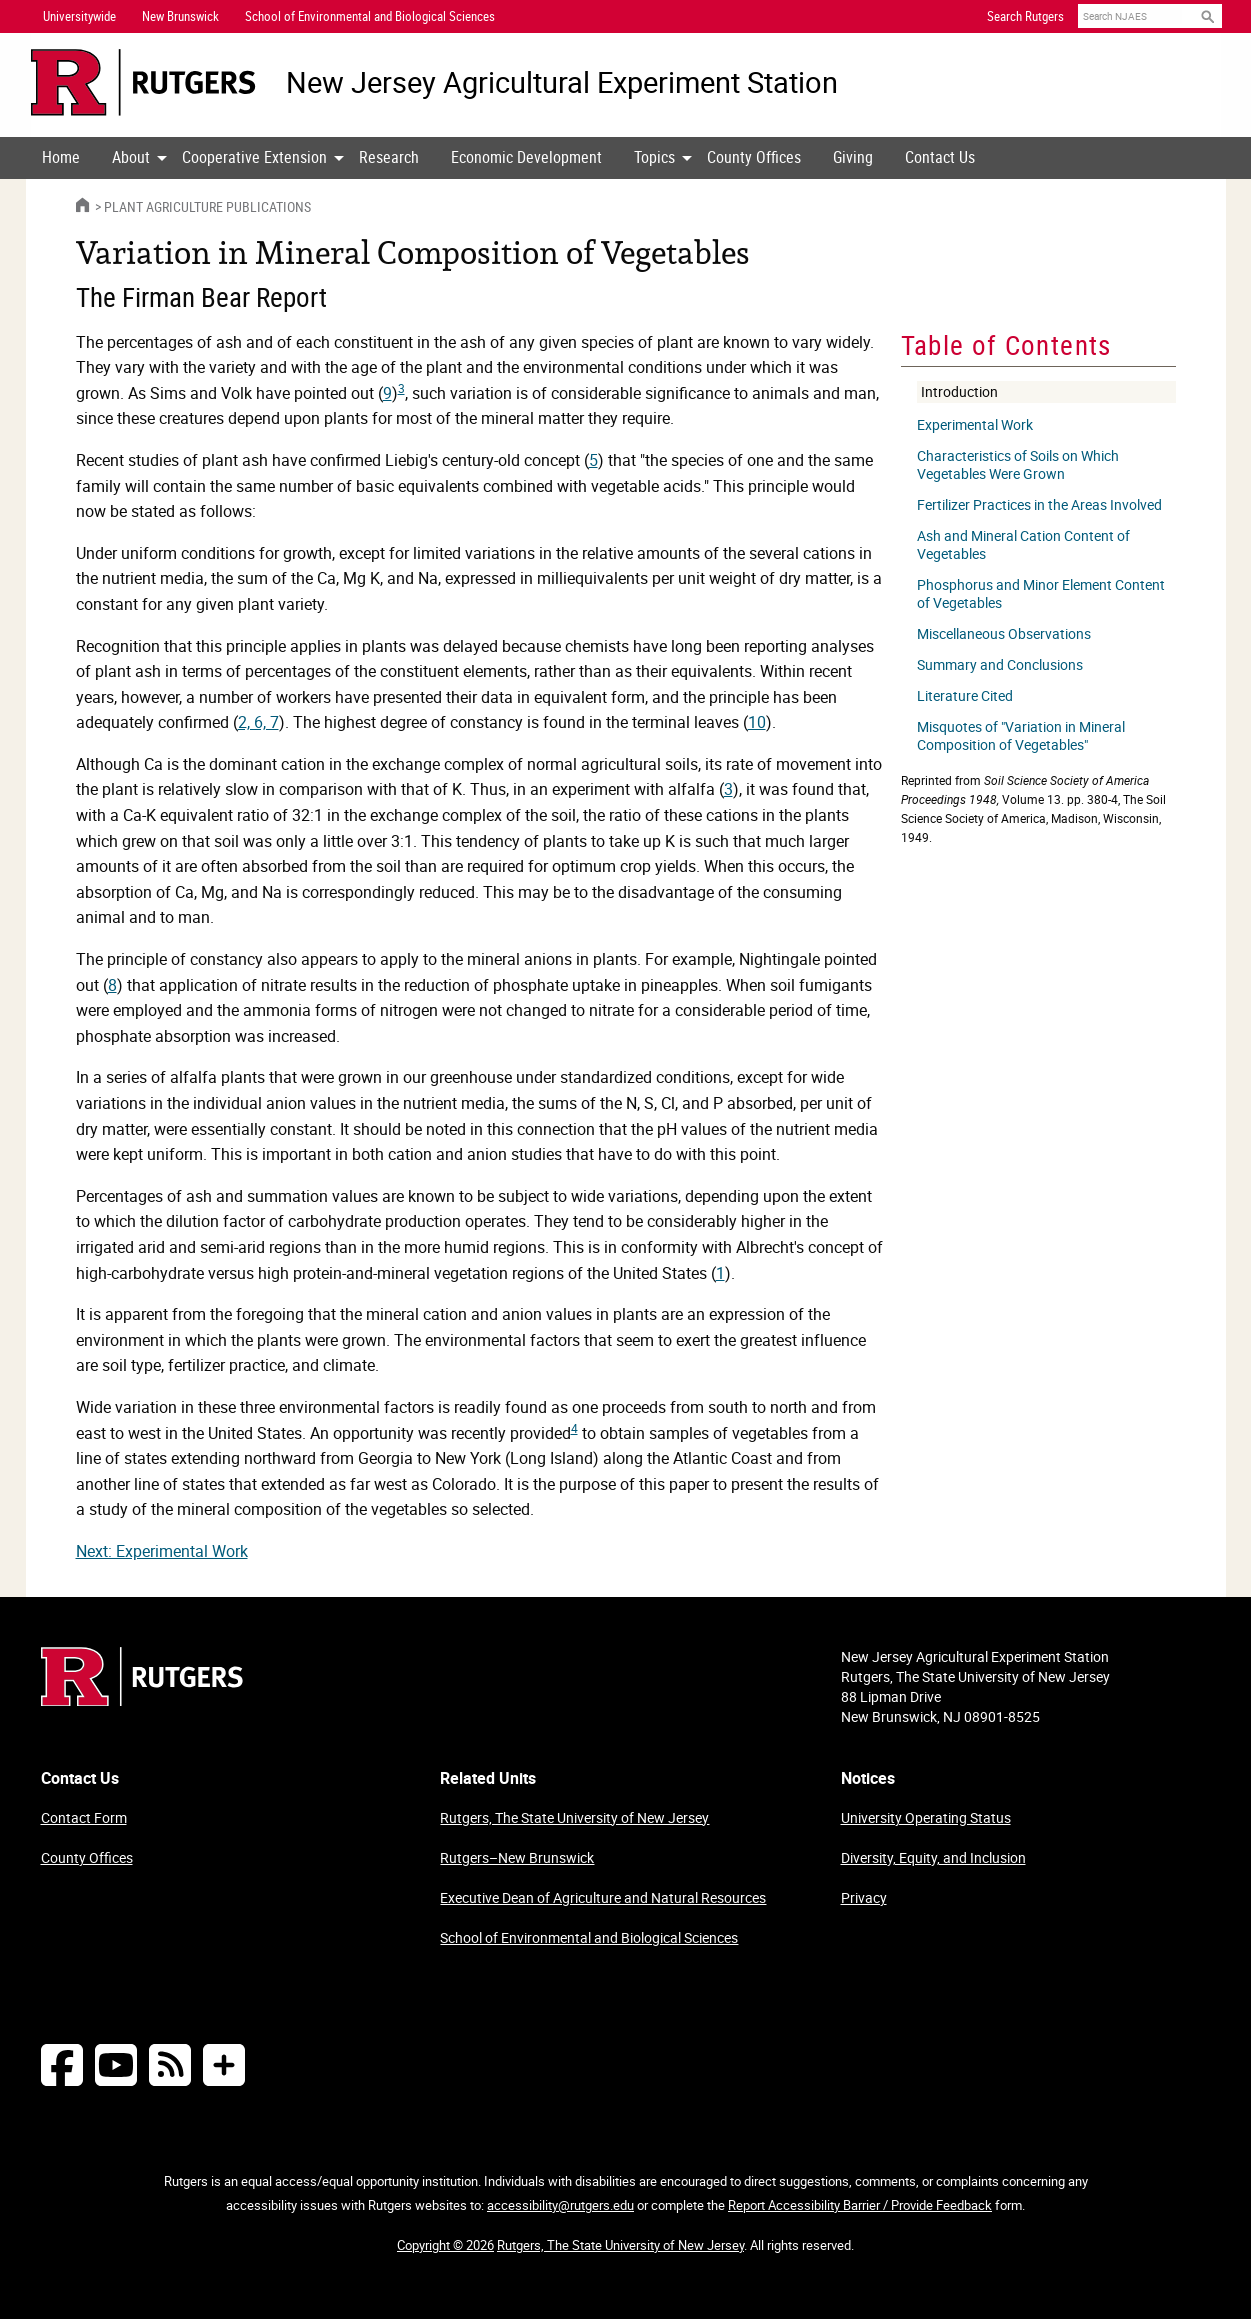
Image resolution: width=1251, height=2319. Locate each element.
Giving (853, 157)
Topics (654, 157)
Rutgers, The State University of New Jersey (574, 1817)
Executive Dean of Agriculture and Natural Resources (603, 1897)
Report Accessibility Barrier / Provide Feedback (860, 2205)
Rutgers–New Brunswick (517, 1857)
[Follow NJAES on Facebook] (62, 2064)
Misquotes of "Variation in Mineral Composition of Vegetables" (1021, 736)
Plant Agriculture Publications (207, 206)
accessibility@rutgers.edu (560, 2205)
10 (757, 722)
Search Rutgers (1025, 16)
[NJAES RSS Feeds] (170, 2064)
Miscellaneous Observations (1004, 634)
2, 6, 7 (258, 722)
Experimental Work (975, 425)
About (131, 157)
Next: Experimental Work (162, 1551)
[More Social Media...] (224, 2064)
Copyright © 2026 (445, 2245)
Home (61, 157)
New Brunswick (180, 16)
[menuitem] (61, 158)
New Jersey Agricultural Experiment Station (562, 82)
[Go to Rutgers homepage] (142, 1700)
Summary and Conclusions (1000, 665)
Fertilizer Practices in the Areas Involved (1039, 505)
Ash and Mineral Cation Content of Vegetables (1023, 545)
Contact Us (940, 157)
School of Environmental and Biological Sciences (589, 1937)
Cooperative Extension (254, 157)
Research (389, 157)
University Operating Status (926, 1817)
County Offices (754, 157)
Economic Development (526, 157)
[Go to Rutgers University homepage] (143, 82)
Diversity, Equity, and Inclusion (933, 1857)
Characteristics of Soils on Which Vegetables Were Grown (1018, 465)
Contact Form (84, 1817)
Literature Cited (965, 696)
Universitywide (79, 16)
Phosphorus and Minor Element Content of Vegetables (1041, 594)
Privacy (864, 1897)
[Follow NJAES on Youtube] (116, 2064)
